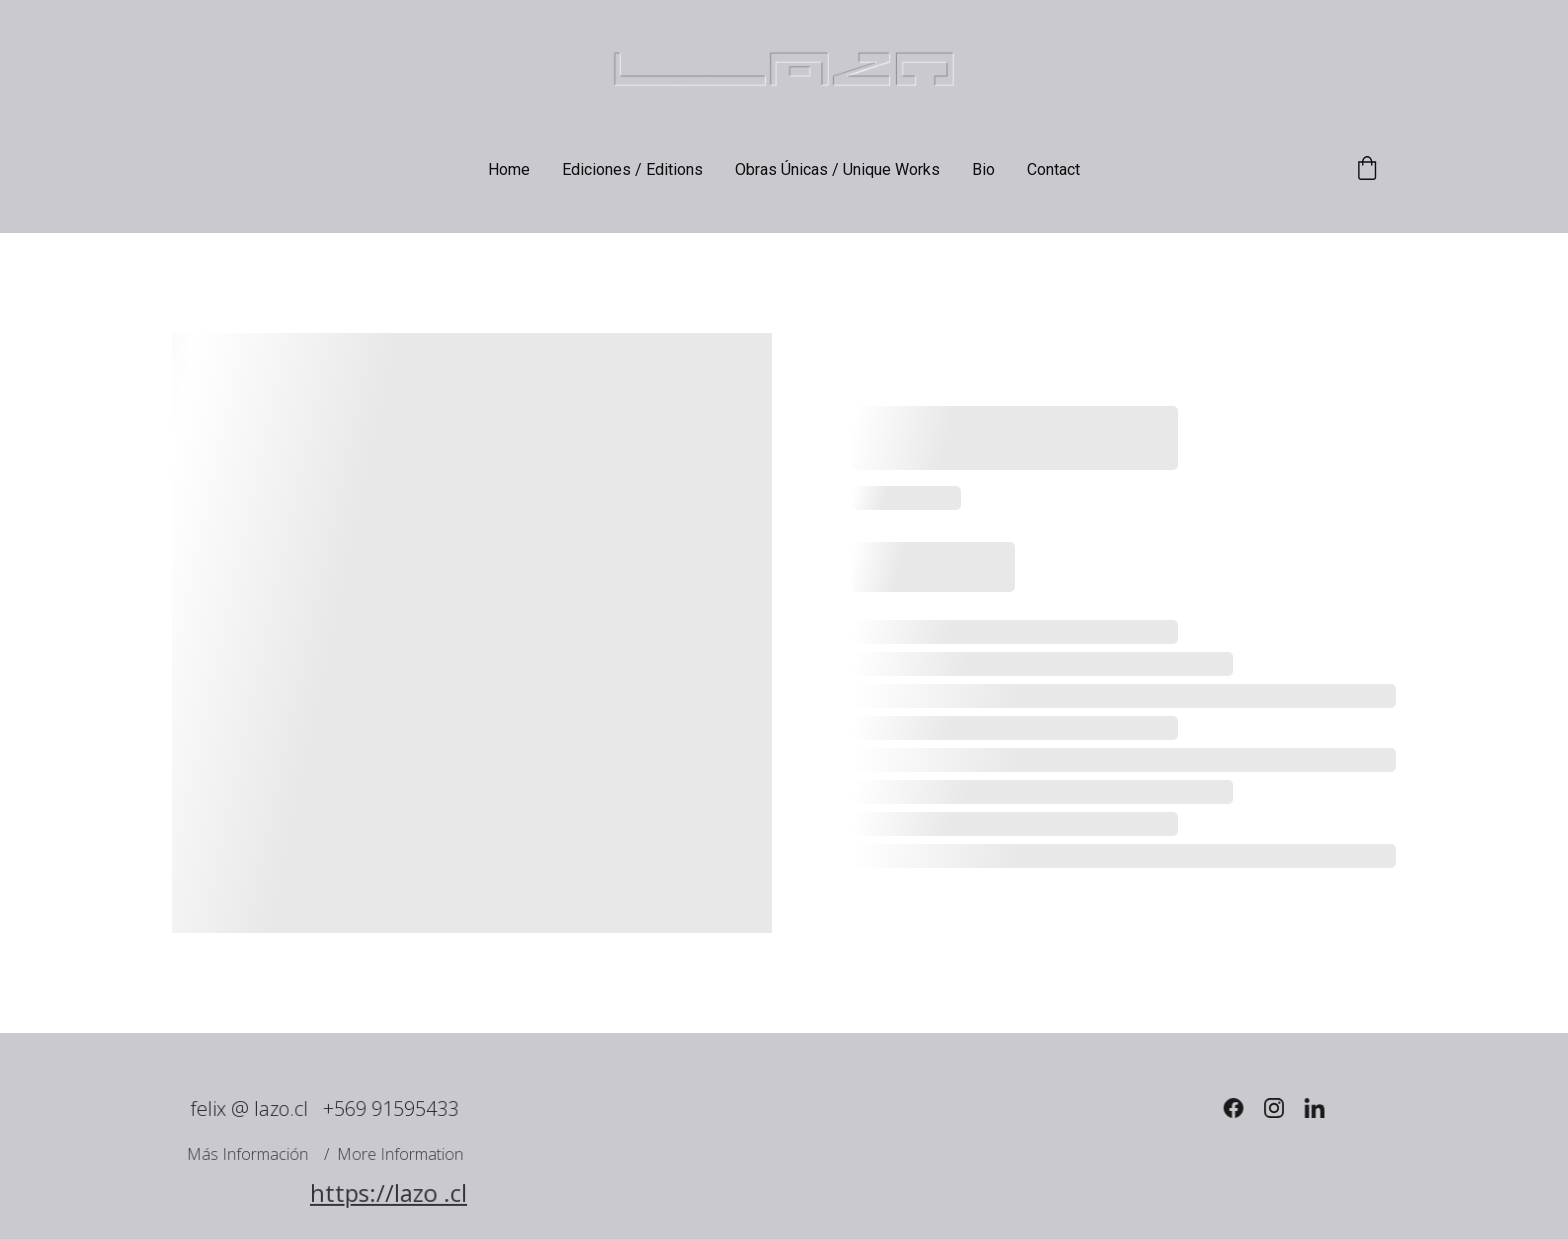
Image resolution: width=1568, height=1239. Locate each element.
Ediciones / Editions (632, 169)
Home (509, 169)
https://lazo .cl (388, 1193)
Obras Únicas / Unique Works (837, 169)
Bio (983, 169)
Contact (1053, 169)
